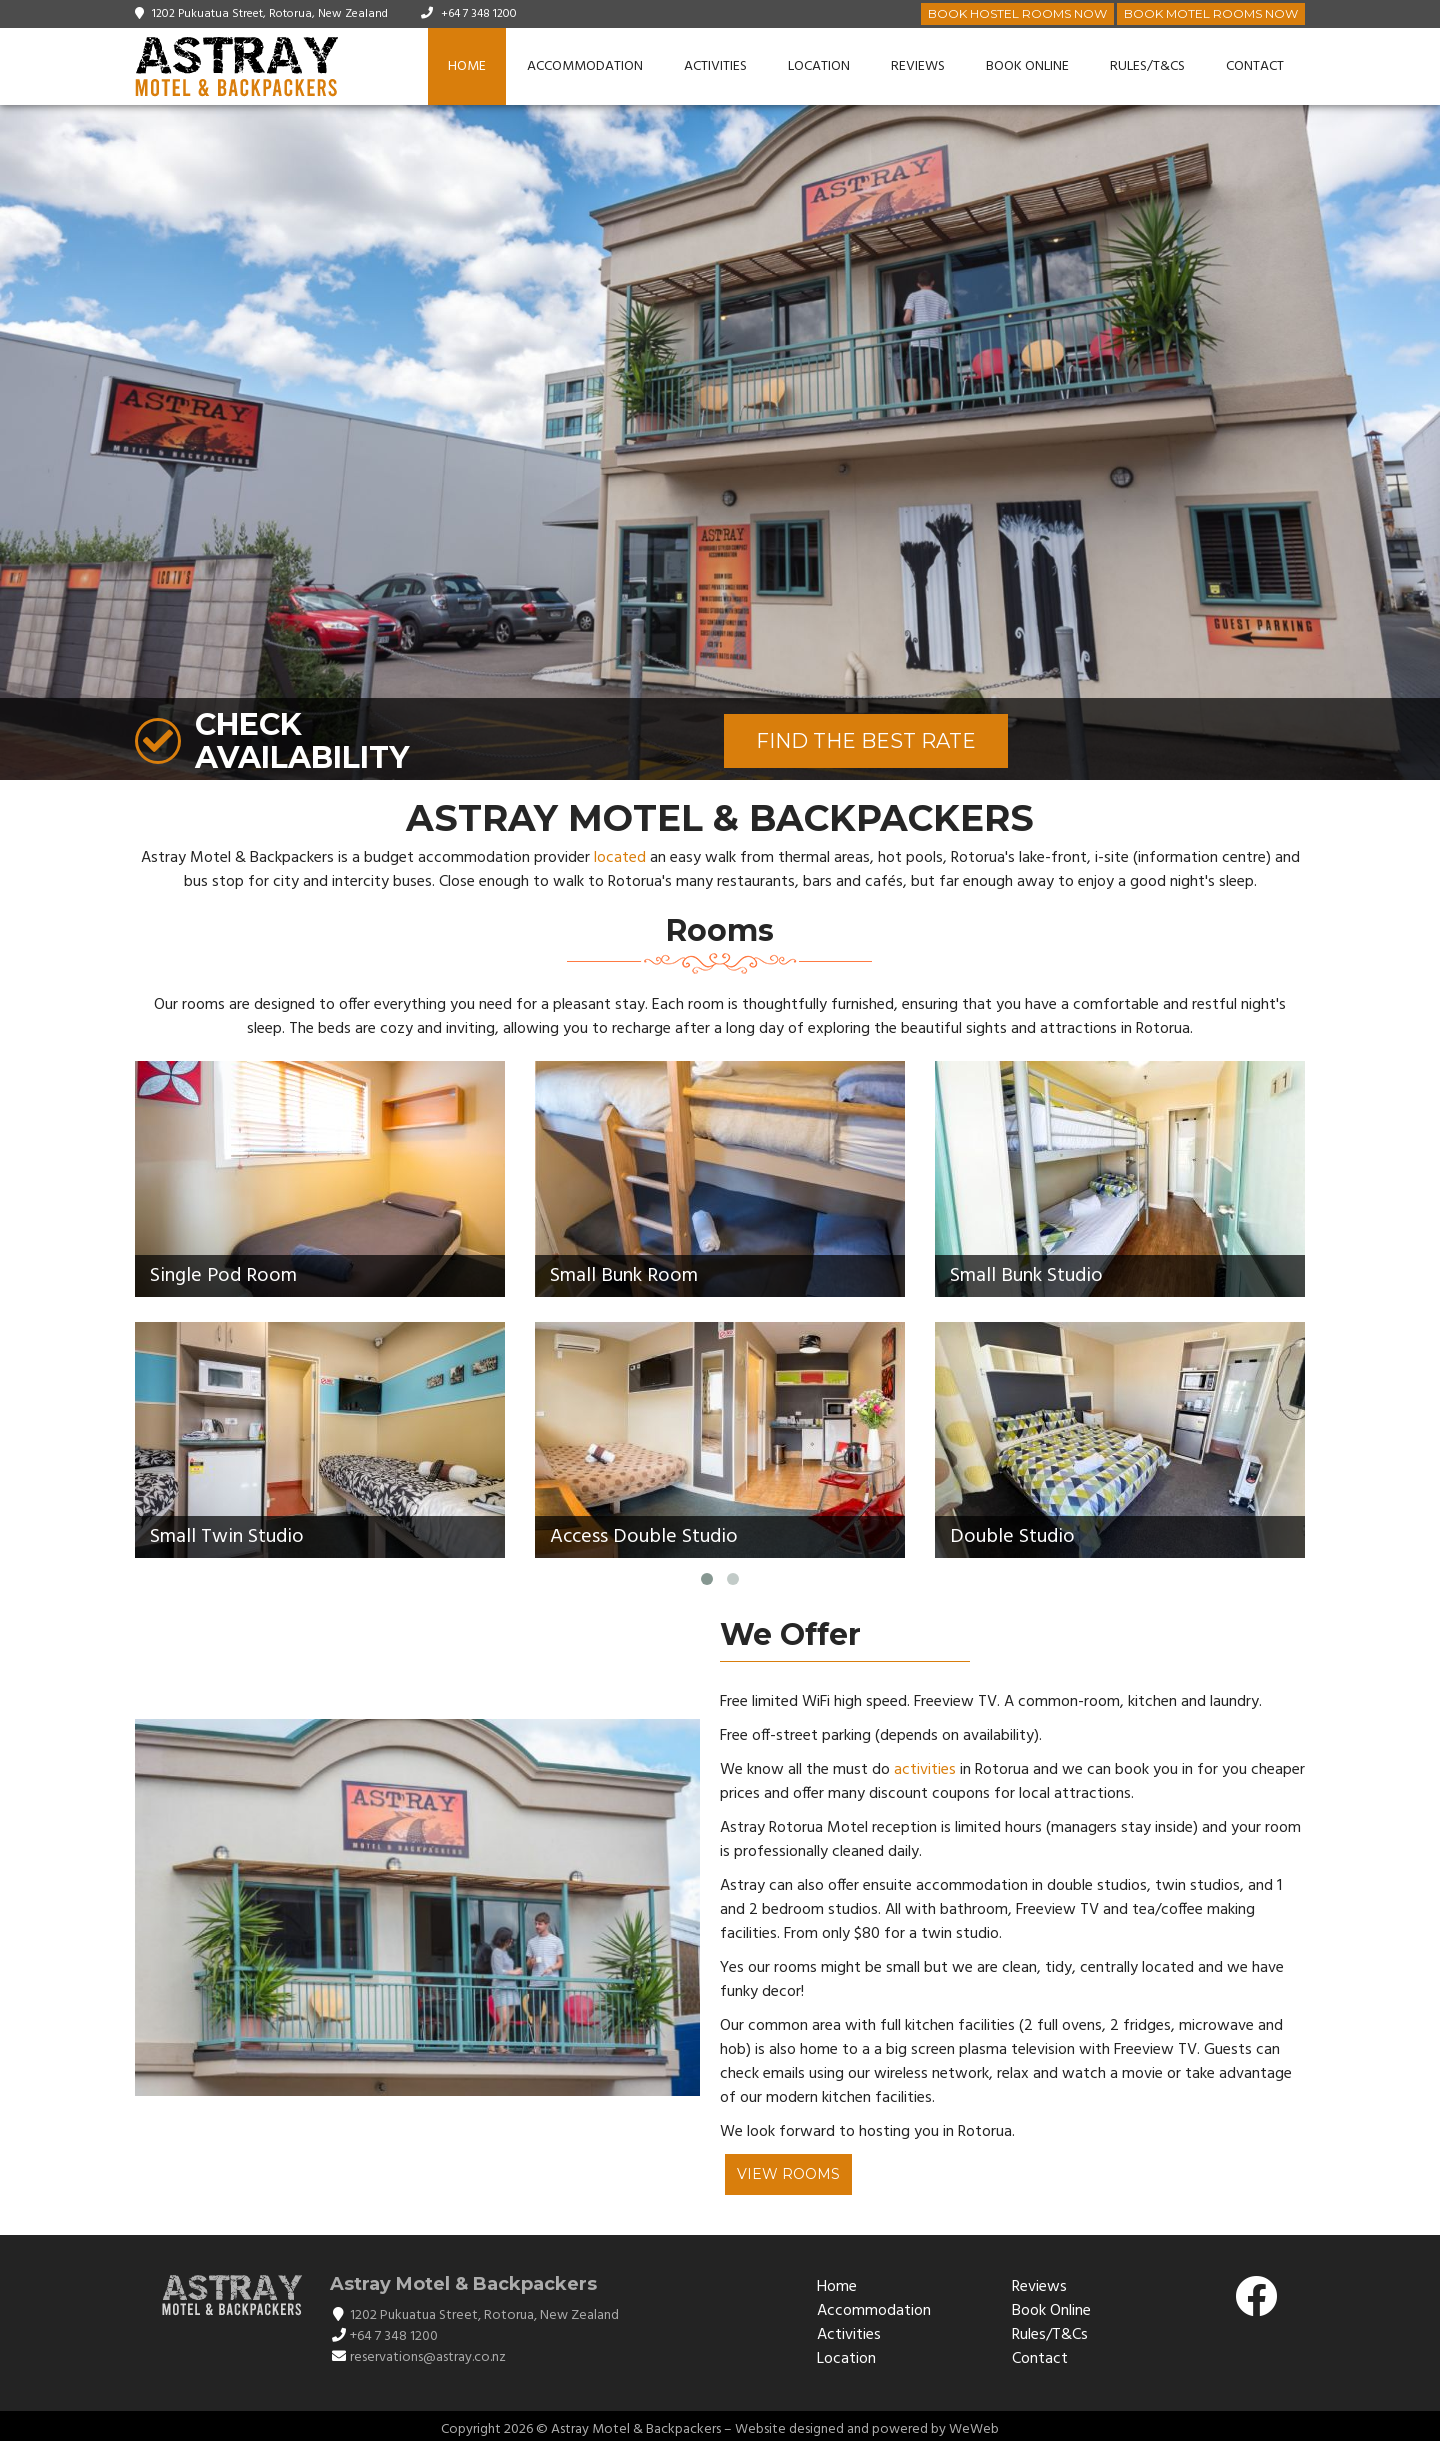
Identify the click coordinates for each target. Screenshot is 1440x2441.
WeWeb (974, 2429)
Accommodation (585, 66)
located (620, 858)
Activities (715, 66)
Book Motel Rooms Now (1211, 13)
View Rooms (788, 2174)
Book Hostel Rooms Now (1017, 13)
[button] (1422, 443)
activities (925, 1770)
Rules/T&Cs (1147, 66)
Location (819, 66)
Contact (1255, 66)
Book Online (1027, 66)
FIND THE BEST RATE (866, 741)
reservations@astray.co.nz (428, 2357)
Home (467, 66)
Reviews (918, 66)
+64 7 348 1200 (479, 14)
